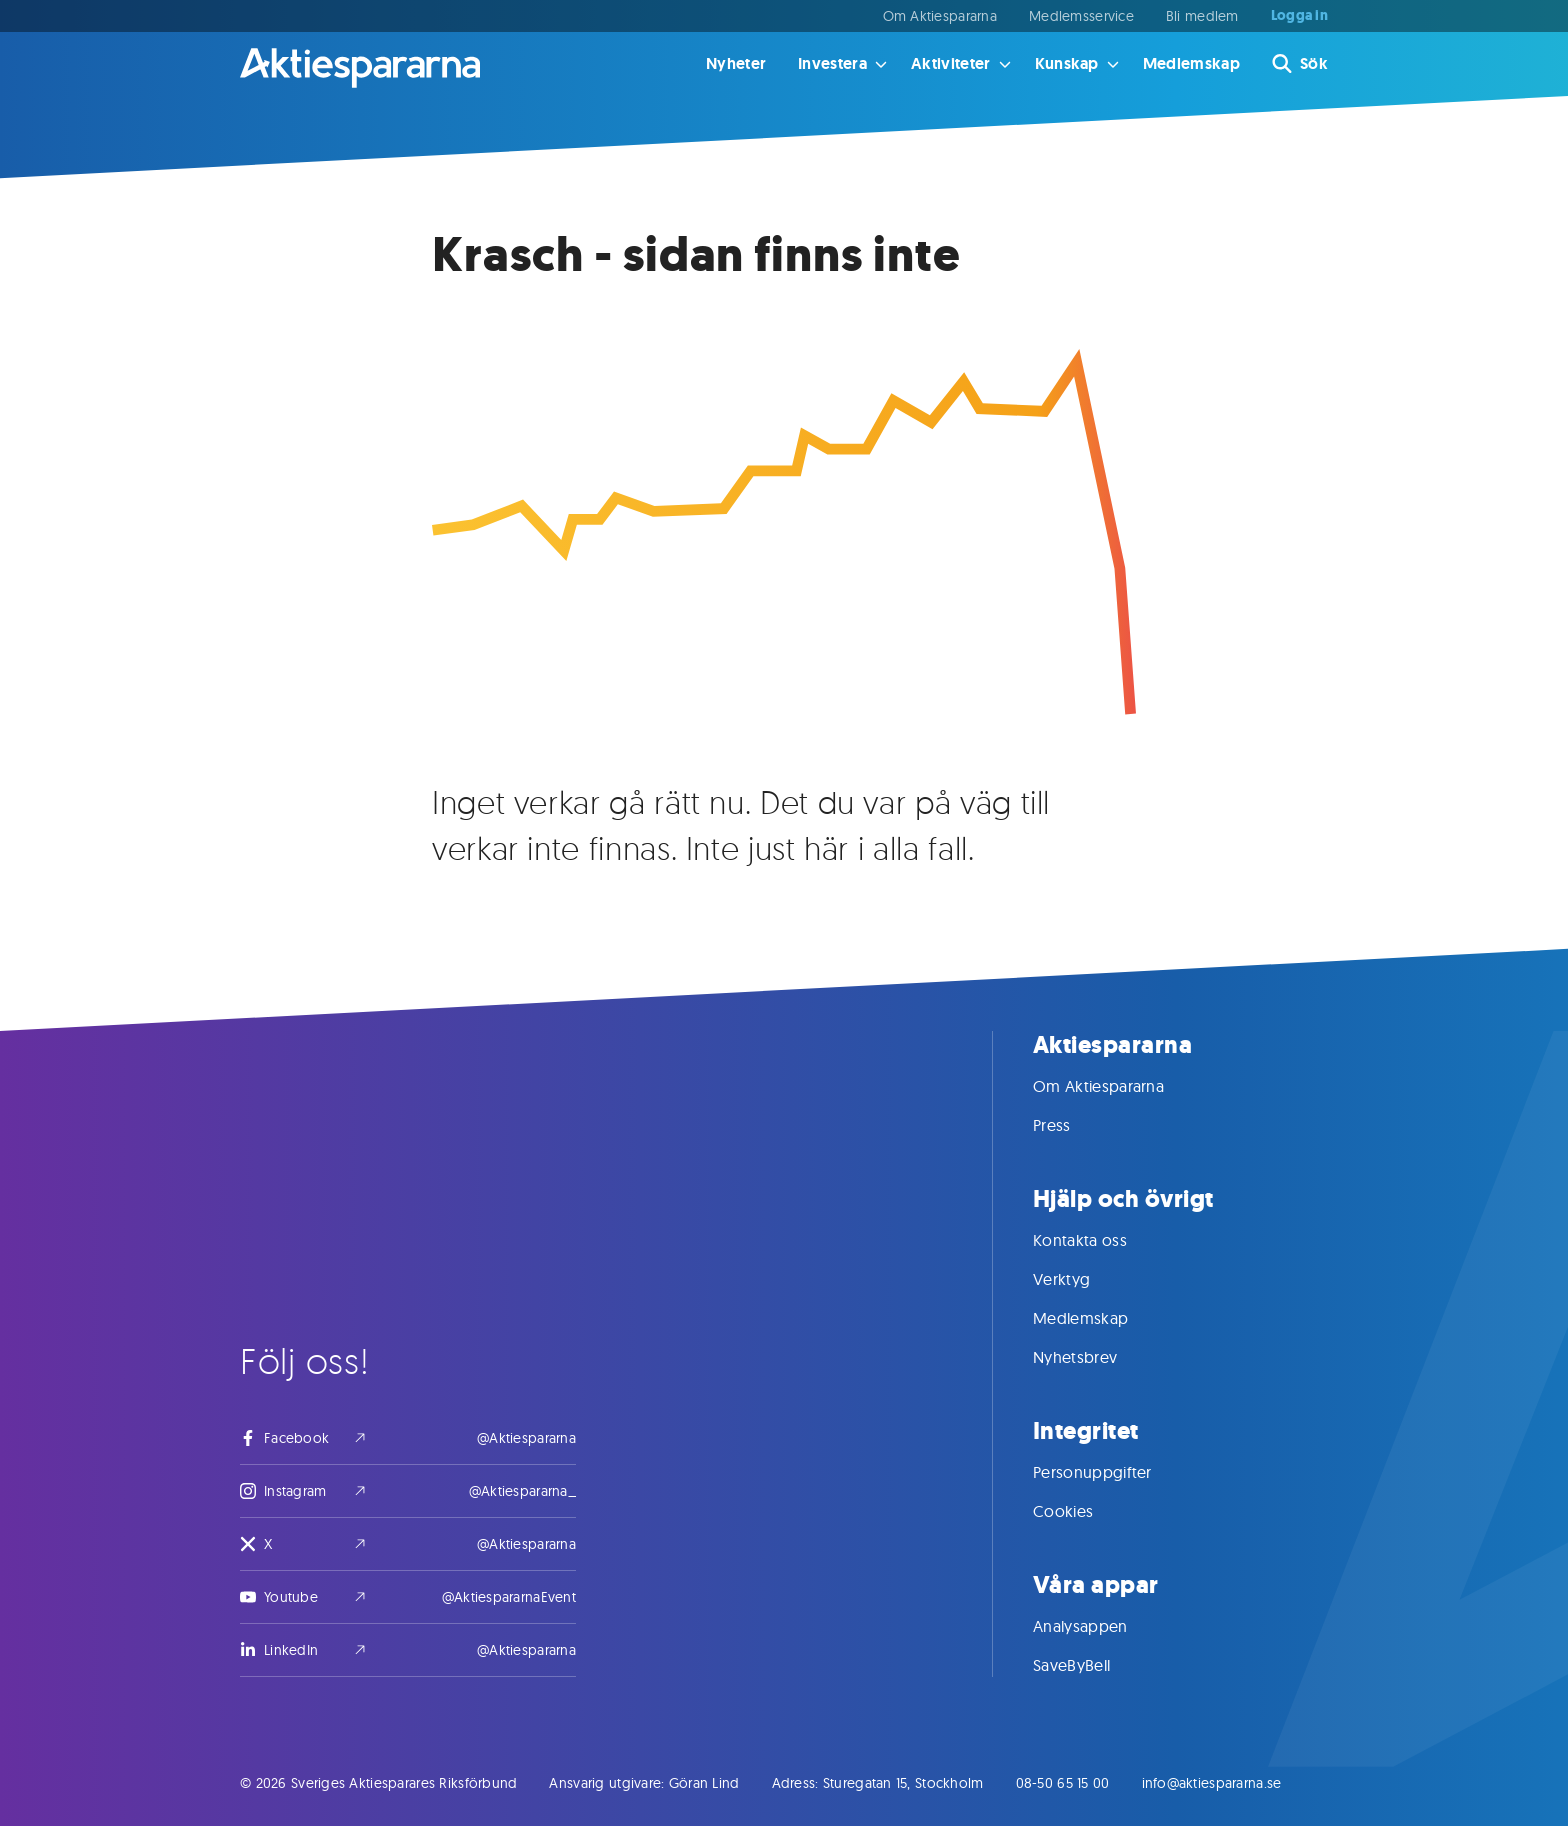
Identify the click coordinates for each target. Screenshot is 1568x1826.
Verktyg (1081, 1279)
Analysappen (1100, 1626)
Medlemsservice (1081, 16)
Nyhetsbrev (1095, 1357)
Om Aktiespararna (940, 16)
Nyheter (736, 63)
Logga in (1299, 16)
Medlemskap (1191, 63)
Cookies (1083, 1511)
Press (1072, 1125)
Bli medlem (1202, 16)
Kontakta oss (1100, 1240)
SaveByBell (1091, 1665)
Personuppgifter (1112, 1472)
